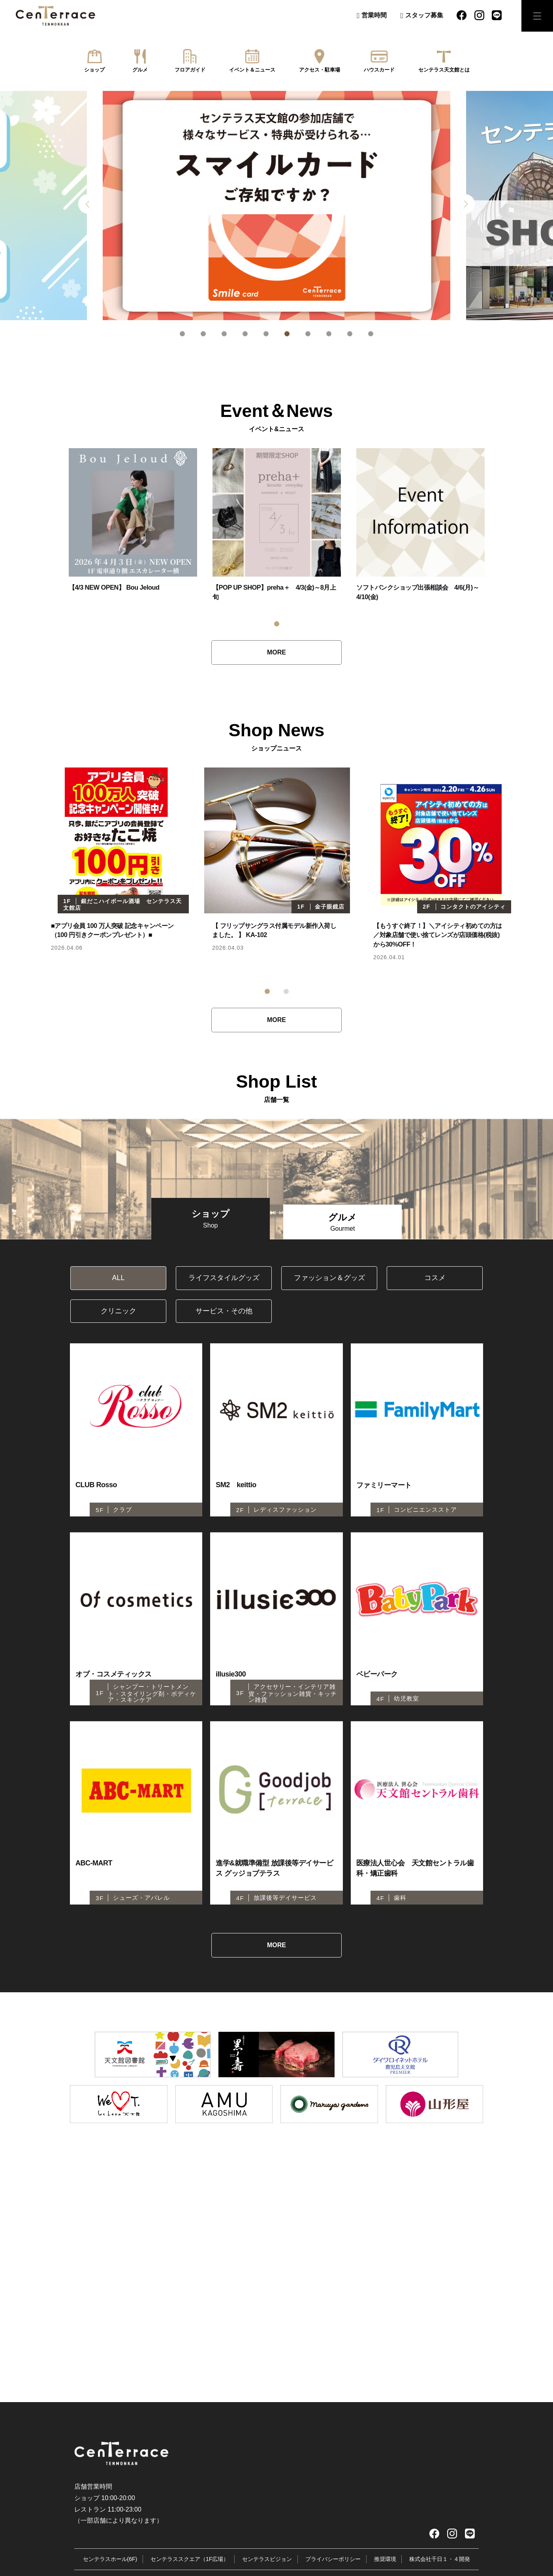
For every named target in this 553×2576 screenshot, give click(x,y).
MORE (276, 652)
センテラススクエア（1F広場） (189, 2570)
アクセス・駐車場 (319, 70)
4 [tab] (245, 333)
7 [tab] (307, 333)
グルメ (140, 70)
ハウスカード (379, 70)
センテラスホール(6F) (110, 2570)
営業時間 (374, 15)
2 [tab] (203, 333)
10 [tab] (370, 333)
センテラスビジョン (267, 2570)
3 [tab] (224, 333)
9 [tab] (349, 333)
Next (465, 204)
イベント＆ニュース (252, 70)
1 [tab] (182, 333)
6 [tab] (287, 333)
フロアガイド (190, 70)
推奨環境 (385, 2570)
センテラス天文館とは (444, 70)
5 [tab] (266, 333)
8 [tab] (328, 333)
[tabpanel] (276, 205)
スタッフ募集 (424, 15)
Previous (88, 204)
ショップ (94, 70)
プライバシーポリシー (333, 2570)
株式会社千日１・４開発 (439, 2570)
